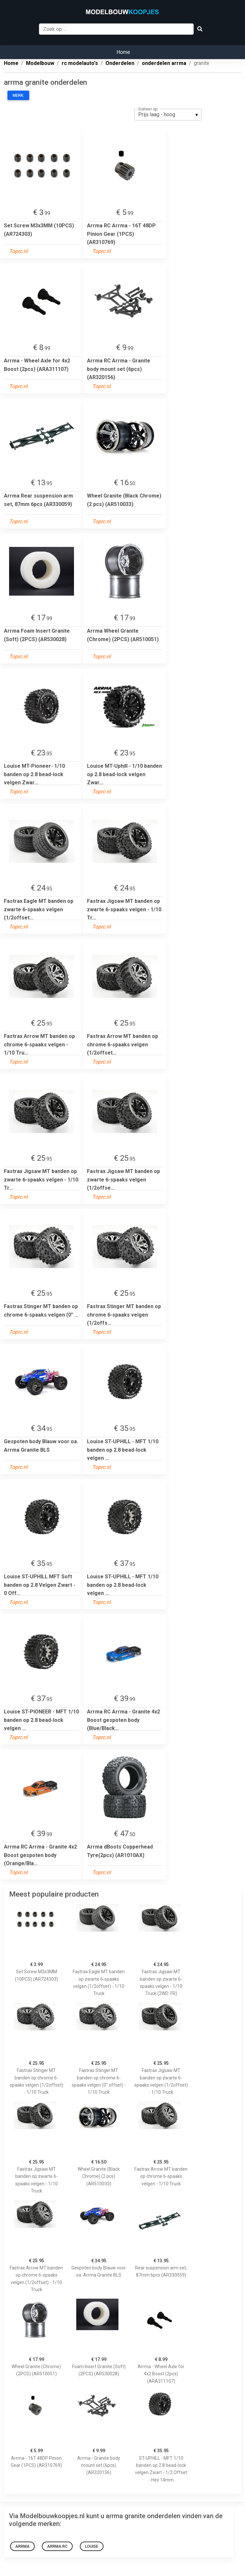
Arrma (22, 2546)
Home (123, 52)
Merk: (18, 95)
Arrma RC (57, 2546)
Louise (91, 2546)
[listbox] (168, 114)
